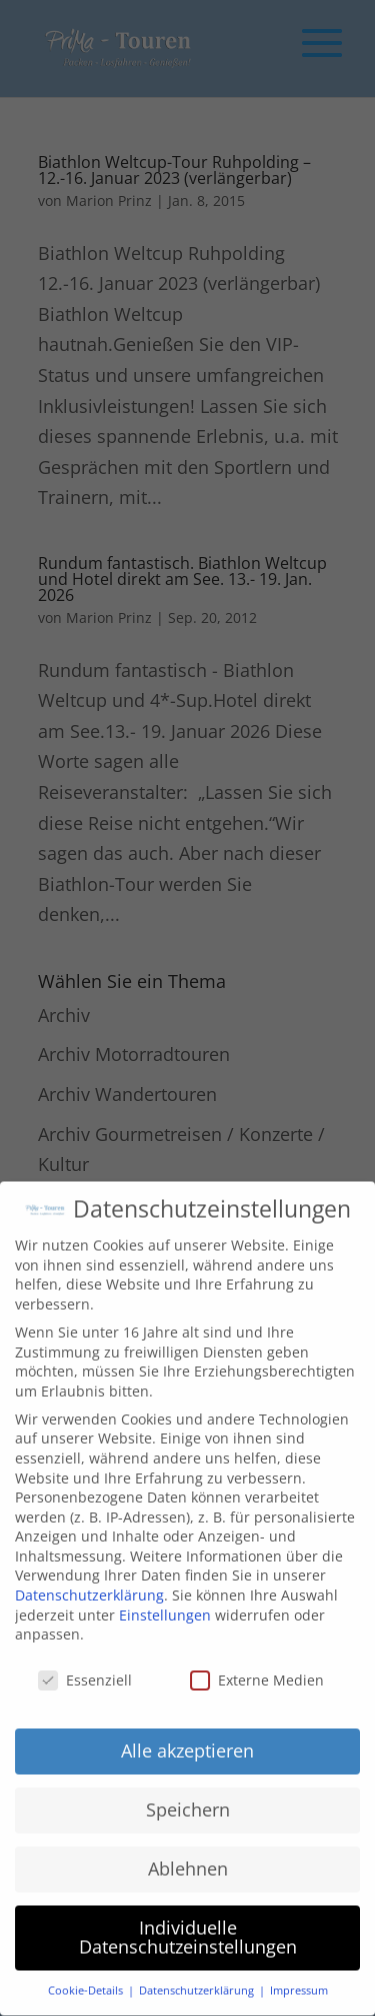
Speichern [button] (188, 1793)
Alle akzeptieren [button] (187, 1734)
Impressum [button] (299, 1974)
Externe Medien (257, 1663)
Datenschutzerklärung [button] (198, 1974)
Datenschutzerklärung (89, 1578)
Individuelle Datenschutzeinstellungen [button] (188, 1921)
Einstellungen (165, 1598)
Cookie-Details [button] (87, 1974)
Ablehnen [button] (188, 1852)
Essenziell (85, 1663)
